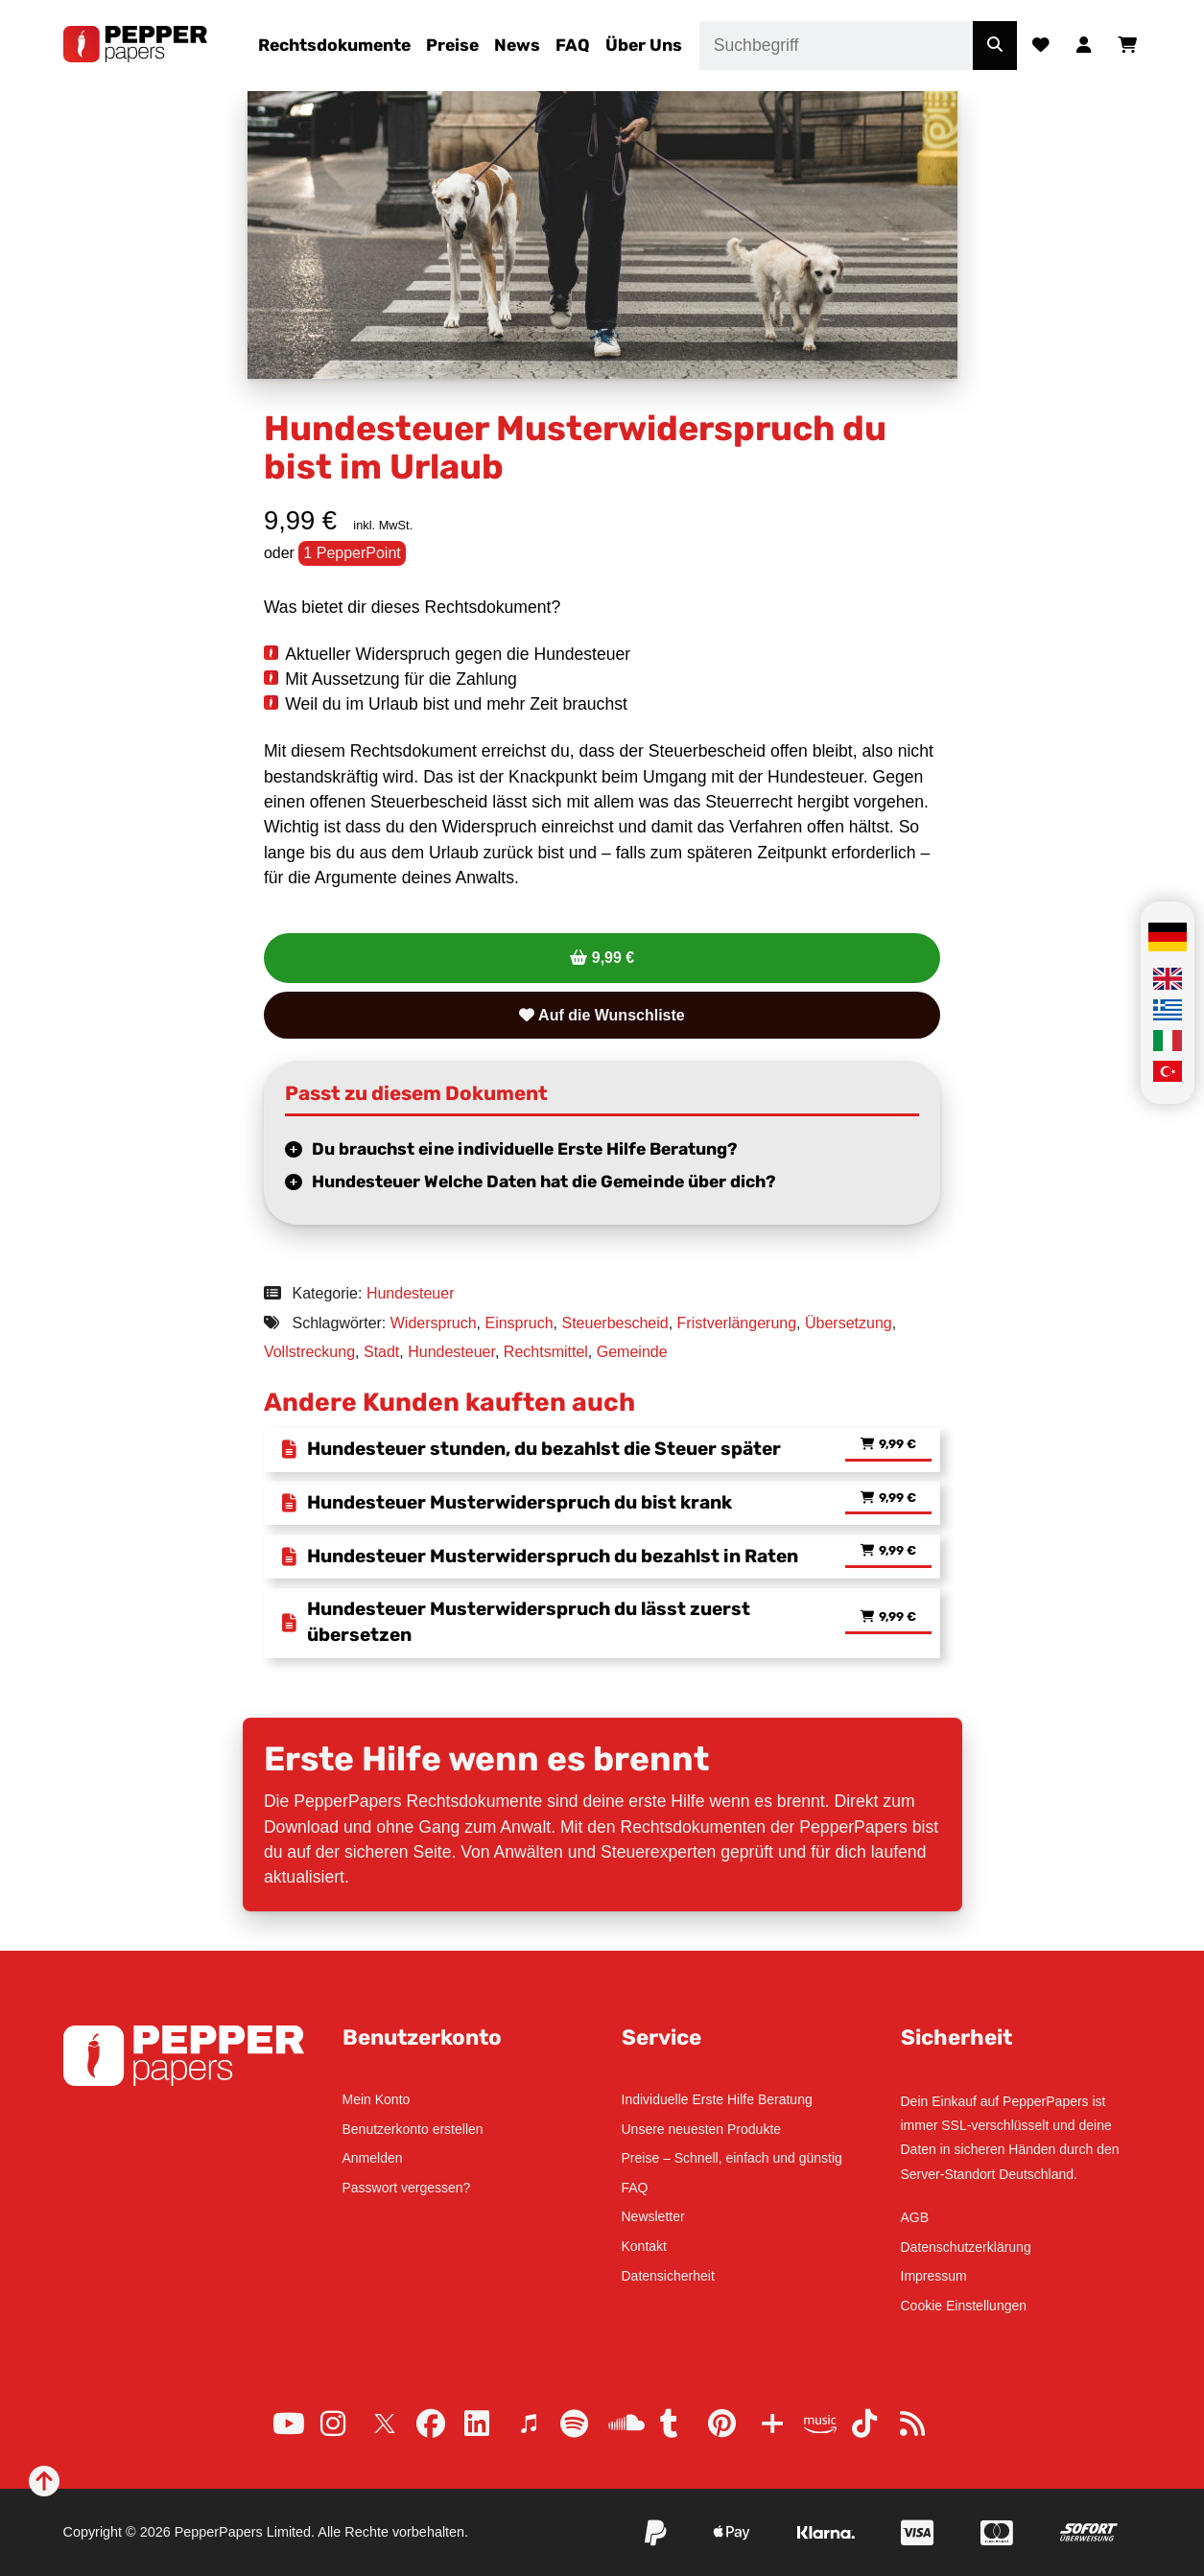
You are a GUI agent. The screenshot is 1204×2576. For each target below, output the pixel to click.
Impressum (934, 2275)
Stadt (381, 1352)
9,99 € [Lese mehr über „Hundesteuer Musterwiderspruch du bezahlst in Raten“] (897, 1551)
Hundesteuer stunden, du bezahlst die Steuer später (544, 1449)
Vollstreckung (309, 1352)
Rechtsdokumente (334, 45)
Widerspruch (433, 1323)
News (517, 45)
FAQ (572, 45)
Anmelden (372, 2158)
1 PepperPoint (351, 553)
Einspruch (518, 1323)
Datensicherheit (668, 2275)
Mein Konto (376, 2099)
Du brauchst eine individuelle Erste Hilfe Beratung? (525, 1149)
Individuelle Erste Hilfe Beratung (717, 2099)
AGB (915, 2217)
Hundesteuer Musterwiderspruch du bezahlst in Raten (552, 1556)
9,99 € (613, 957)
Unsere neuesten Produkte (702, 2129)
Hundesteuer (410, 1293)
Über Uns (643, 45)
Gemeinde (632, 1352)
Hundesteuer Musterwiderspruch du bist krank (519, 1502)
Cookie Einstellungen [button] (964, 2305)
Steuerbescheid (615, 1323)
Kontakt (644, 2246)
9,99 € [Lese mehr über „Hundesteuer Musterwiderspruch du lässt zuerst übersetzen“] (897, 1617)
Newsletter (653, 2216)
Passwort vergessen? (406, 2187)
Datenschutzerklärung (966, 2247)
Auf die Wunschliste (601, 1015)
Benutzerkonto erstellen (413, 2129)
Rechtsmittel (546, 1352)
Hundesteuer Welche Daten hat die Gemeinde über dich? (544, 1181)
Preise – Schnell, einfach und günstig (732, 2158)
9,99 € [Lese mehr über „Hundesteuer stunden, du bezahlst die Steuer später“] (897, 1445)
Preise (452, 45)
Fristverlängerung (737, 1323)
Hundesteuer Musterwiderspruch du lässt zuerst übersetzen (528, 1622)
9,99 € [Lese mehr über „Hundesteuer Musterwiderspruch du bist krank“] (897, 1498)
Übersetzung (848, 1323)
